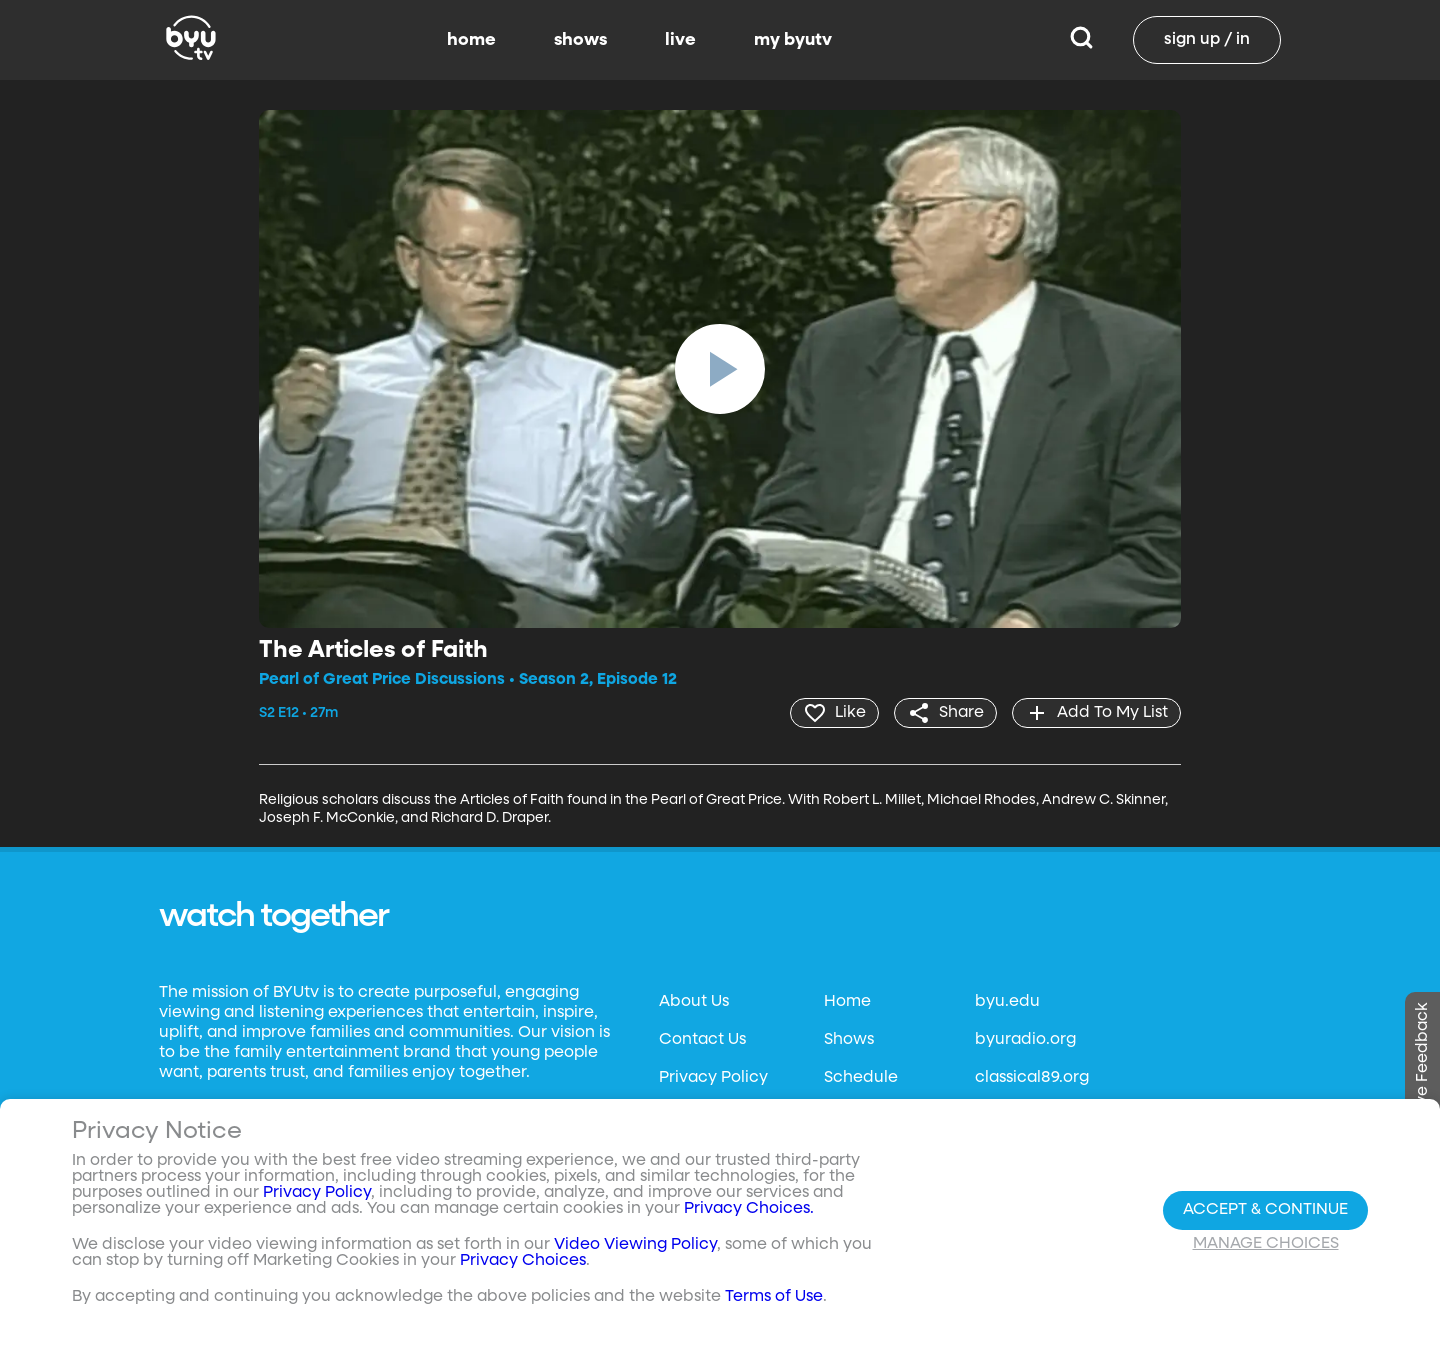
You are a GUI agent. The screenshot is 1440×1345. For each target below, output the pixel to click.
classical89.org (1032, 1078)
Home (847, 1002)
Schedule (861, 1078)
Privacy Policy (713, 1078)
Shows (849, 1040)
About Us (694, 1002)
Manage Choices (1266, 1244)
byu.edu (1007, 1002)
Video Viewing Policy (635, 1245)
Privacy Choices (523, 1261)
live (680, 40)
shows (580, 40)
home (471, 40)
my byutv (793, 40)
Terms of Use (774, 1297)
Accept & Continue (1265, 1210)
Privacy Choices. (749, 1209)
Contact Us (702, 1040)
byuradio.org (1025, 1040)
